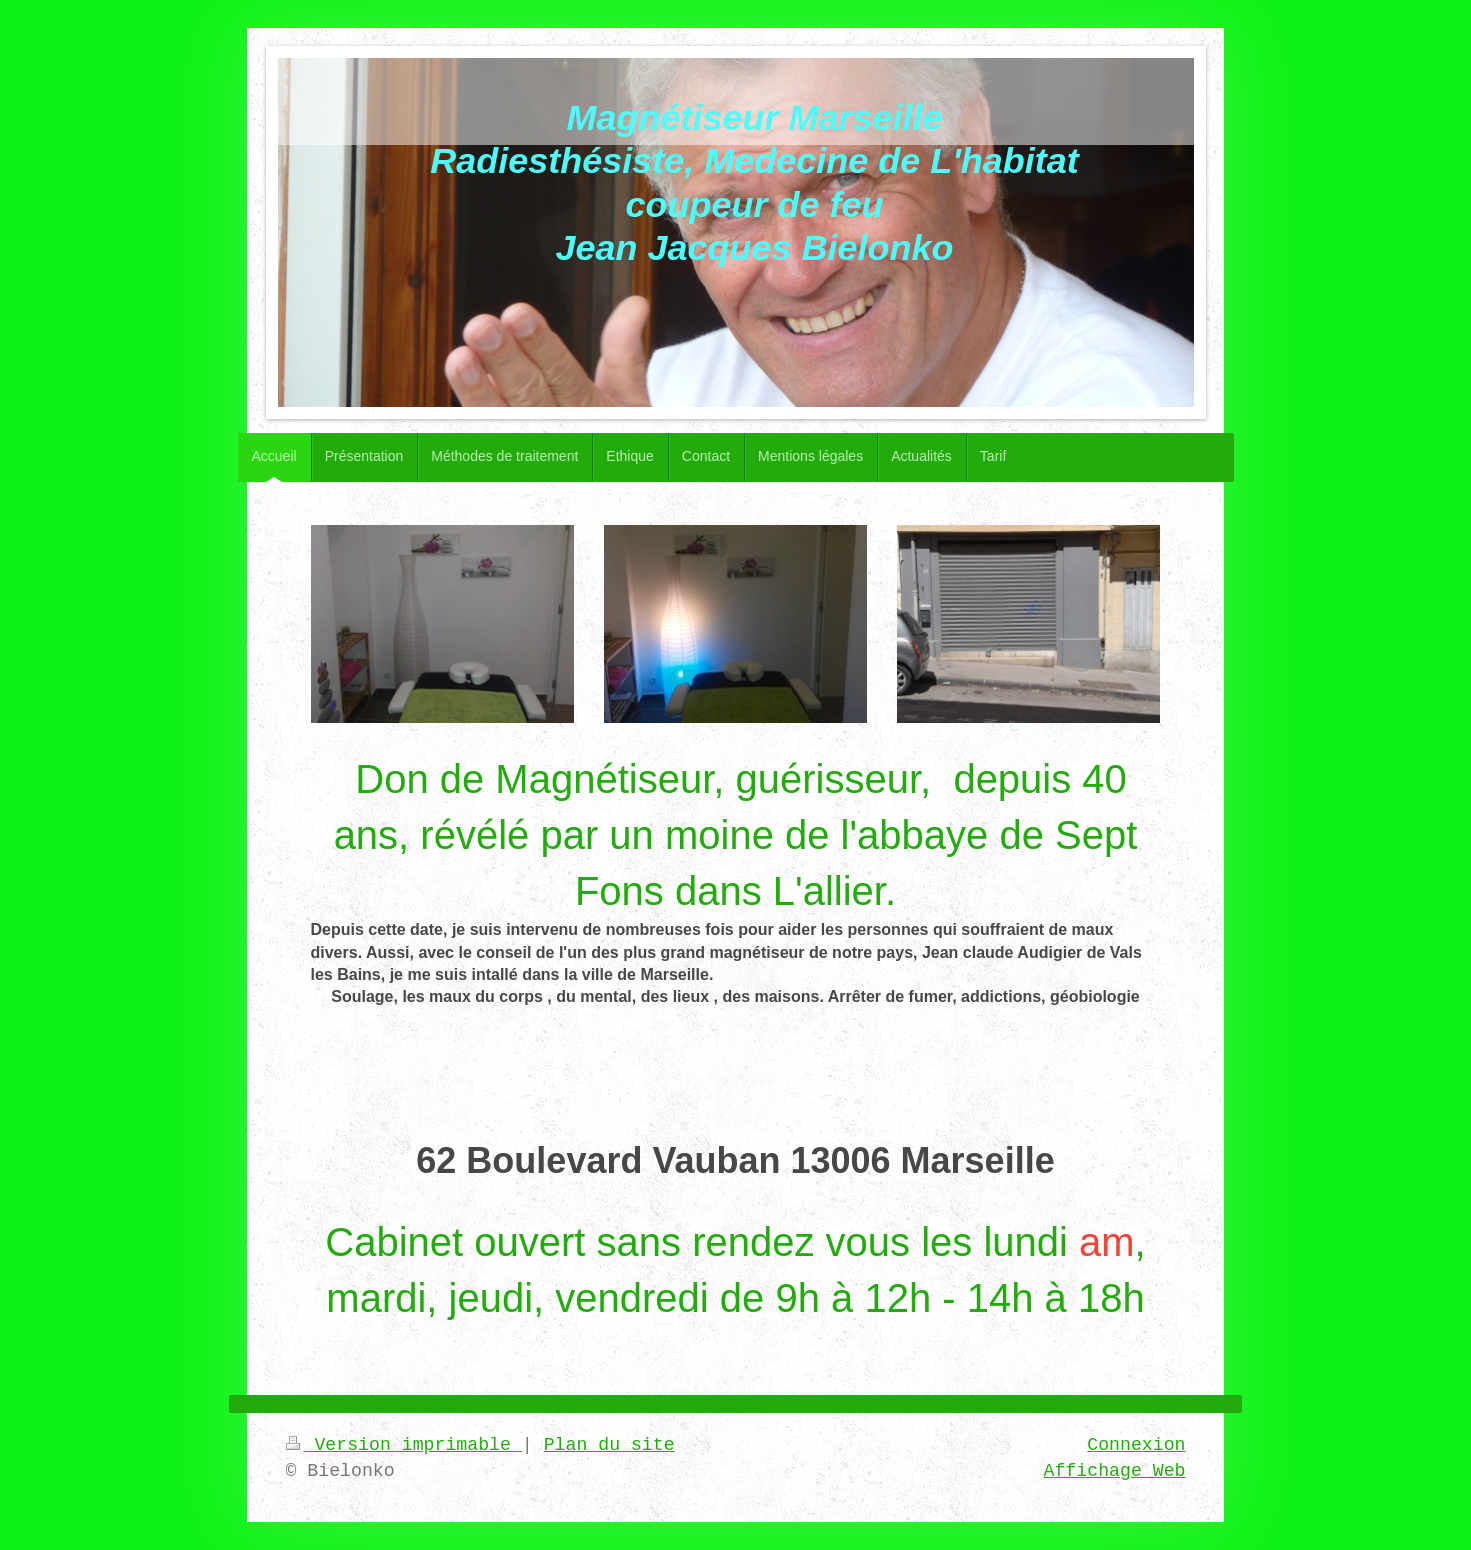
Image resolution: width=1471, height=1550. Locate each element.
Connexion (1136, 1445)
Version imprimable (404, 1445)
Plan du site (609, 1445)
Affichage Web (1115, 1471)
